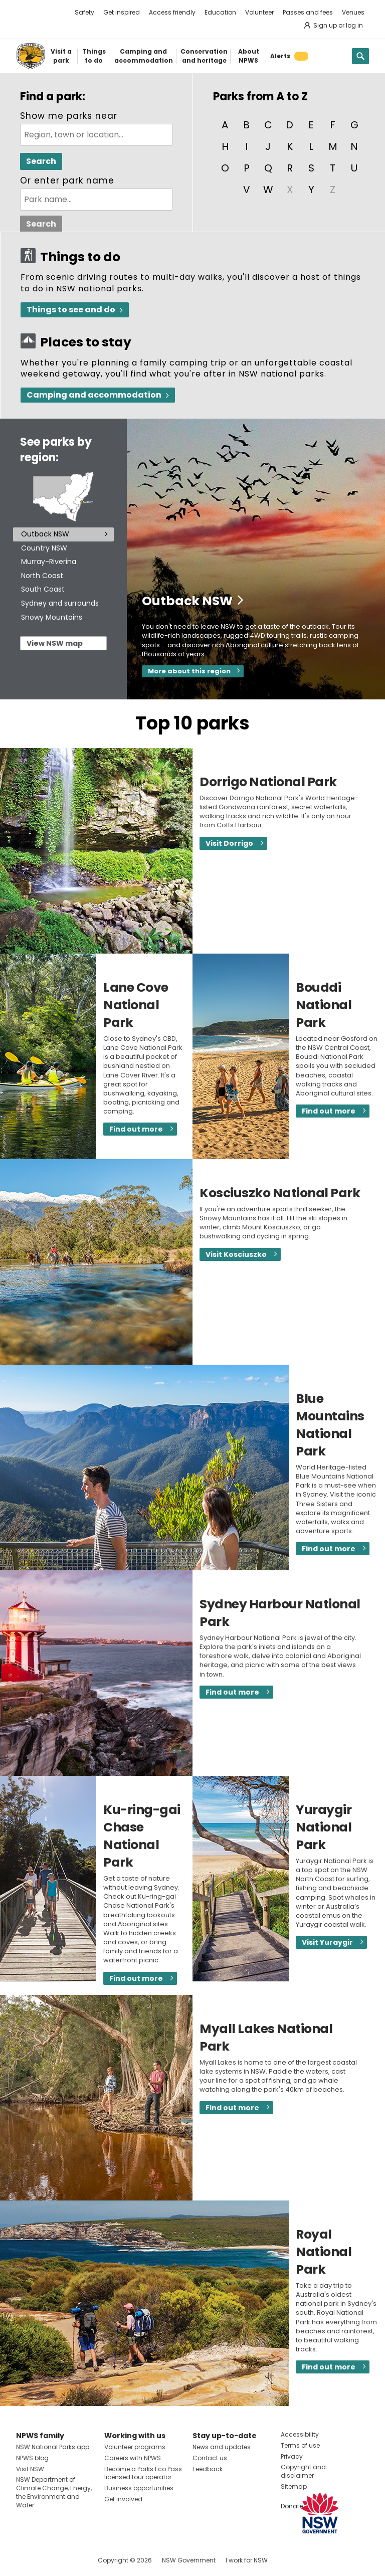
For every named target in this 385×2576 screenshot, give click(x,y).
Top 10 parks (192, 723)
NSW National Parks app (52, 2447)
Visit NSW (30, 2469)
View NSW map (55, 643)
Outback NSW (45, 534)
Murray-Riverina (48, 562)
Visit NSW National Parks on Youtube (68, 2560)
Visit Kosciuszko (236, 1254)
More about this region (189, 671)
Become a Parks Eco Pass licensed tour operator (143, 2473)
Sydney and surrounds (60, 603)
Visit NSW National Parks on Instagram (47, 2560)
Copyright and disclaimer (303, 2471)
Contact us (209, 2458)
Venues (353, 12)
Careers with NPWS (132, 2458)
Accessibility (300, 2434)
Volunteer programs (134, 2447)
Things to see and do (71, 309)
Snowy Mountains (51, 617)
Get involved (123, 2499)
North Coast (42, 576)
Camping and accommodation (94, 395)
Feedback (207, 2469)
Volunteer (259, 12)
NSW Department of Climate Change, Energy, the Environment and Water (54, 2492)
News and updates (221, 2447)
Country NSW (44, 548)
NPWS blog (32, 2458)
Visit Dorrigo (229, 843)
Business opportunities (138, 2488)
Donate (292, 2506)
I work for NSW (247, 2560)
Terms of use (300, 2445)
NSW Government (189, 2560)
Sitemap (294, 2486)
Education (220, 12)
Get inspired (121, 12)
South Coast (43, 589)
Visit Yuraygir (327, 1942)
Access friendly (172, 12)
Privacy (292, 2456)
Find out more (136, 1129)
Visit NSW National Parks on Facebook (25, 2560)
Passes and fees (308, 12)
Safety (84, 12)
